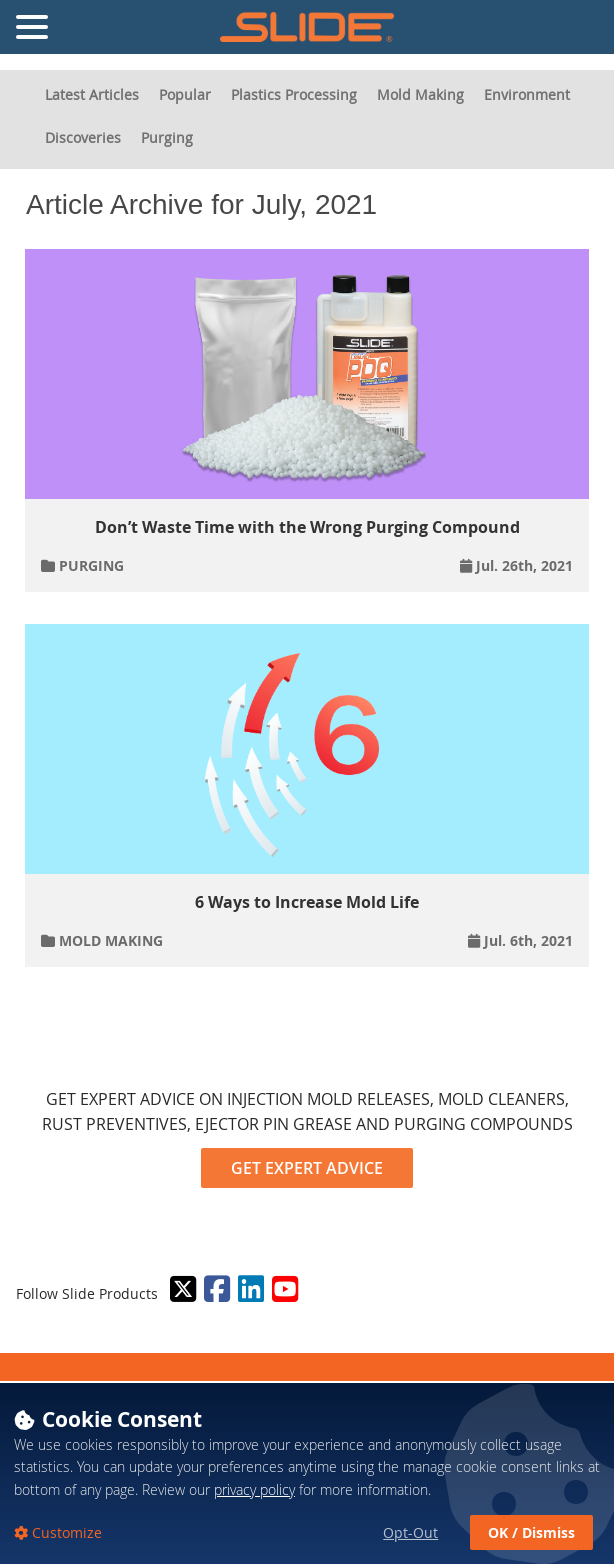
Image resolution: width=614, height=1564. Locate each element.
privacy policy (254, 1489)
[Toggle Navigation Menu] (32, 27)
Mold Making (420, 94)
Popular (185, 94)
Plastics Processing (294, 94)
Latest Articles (92, 94)
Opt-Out (410, 1532)
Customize (65, 1532)
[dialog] (307, 1472)
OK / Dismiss (531, 1532)
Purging (167, 137)
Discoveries (83, 137)
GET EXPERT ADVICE (307, 1168)
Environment (527, 94)
